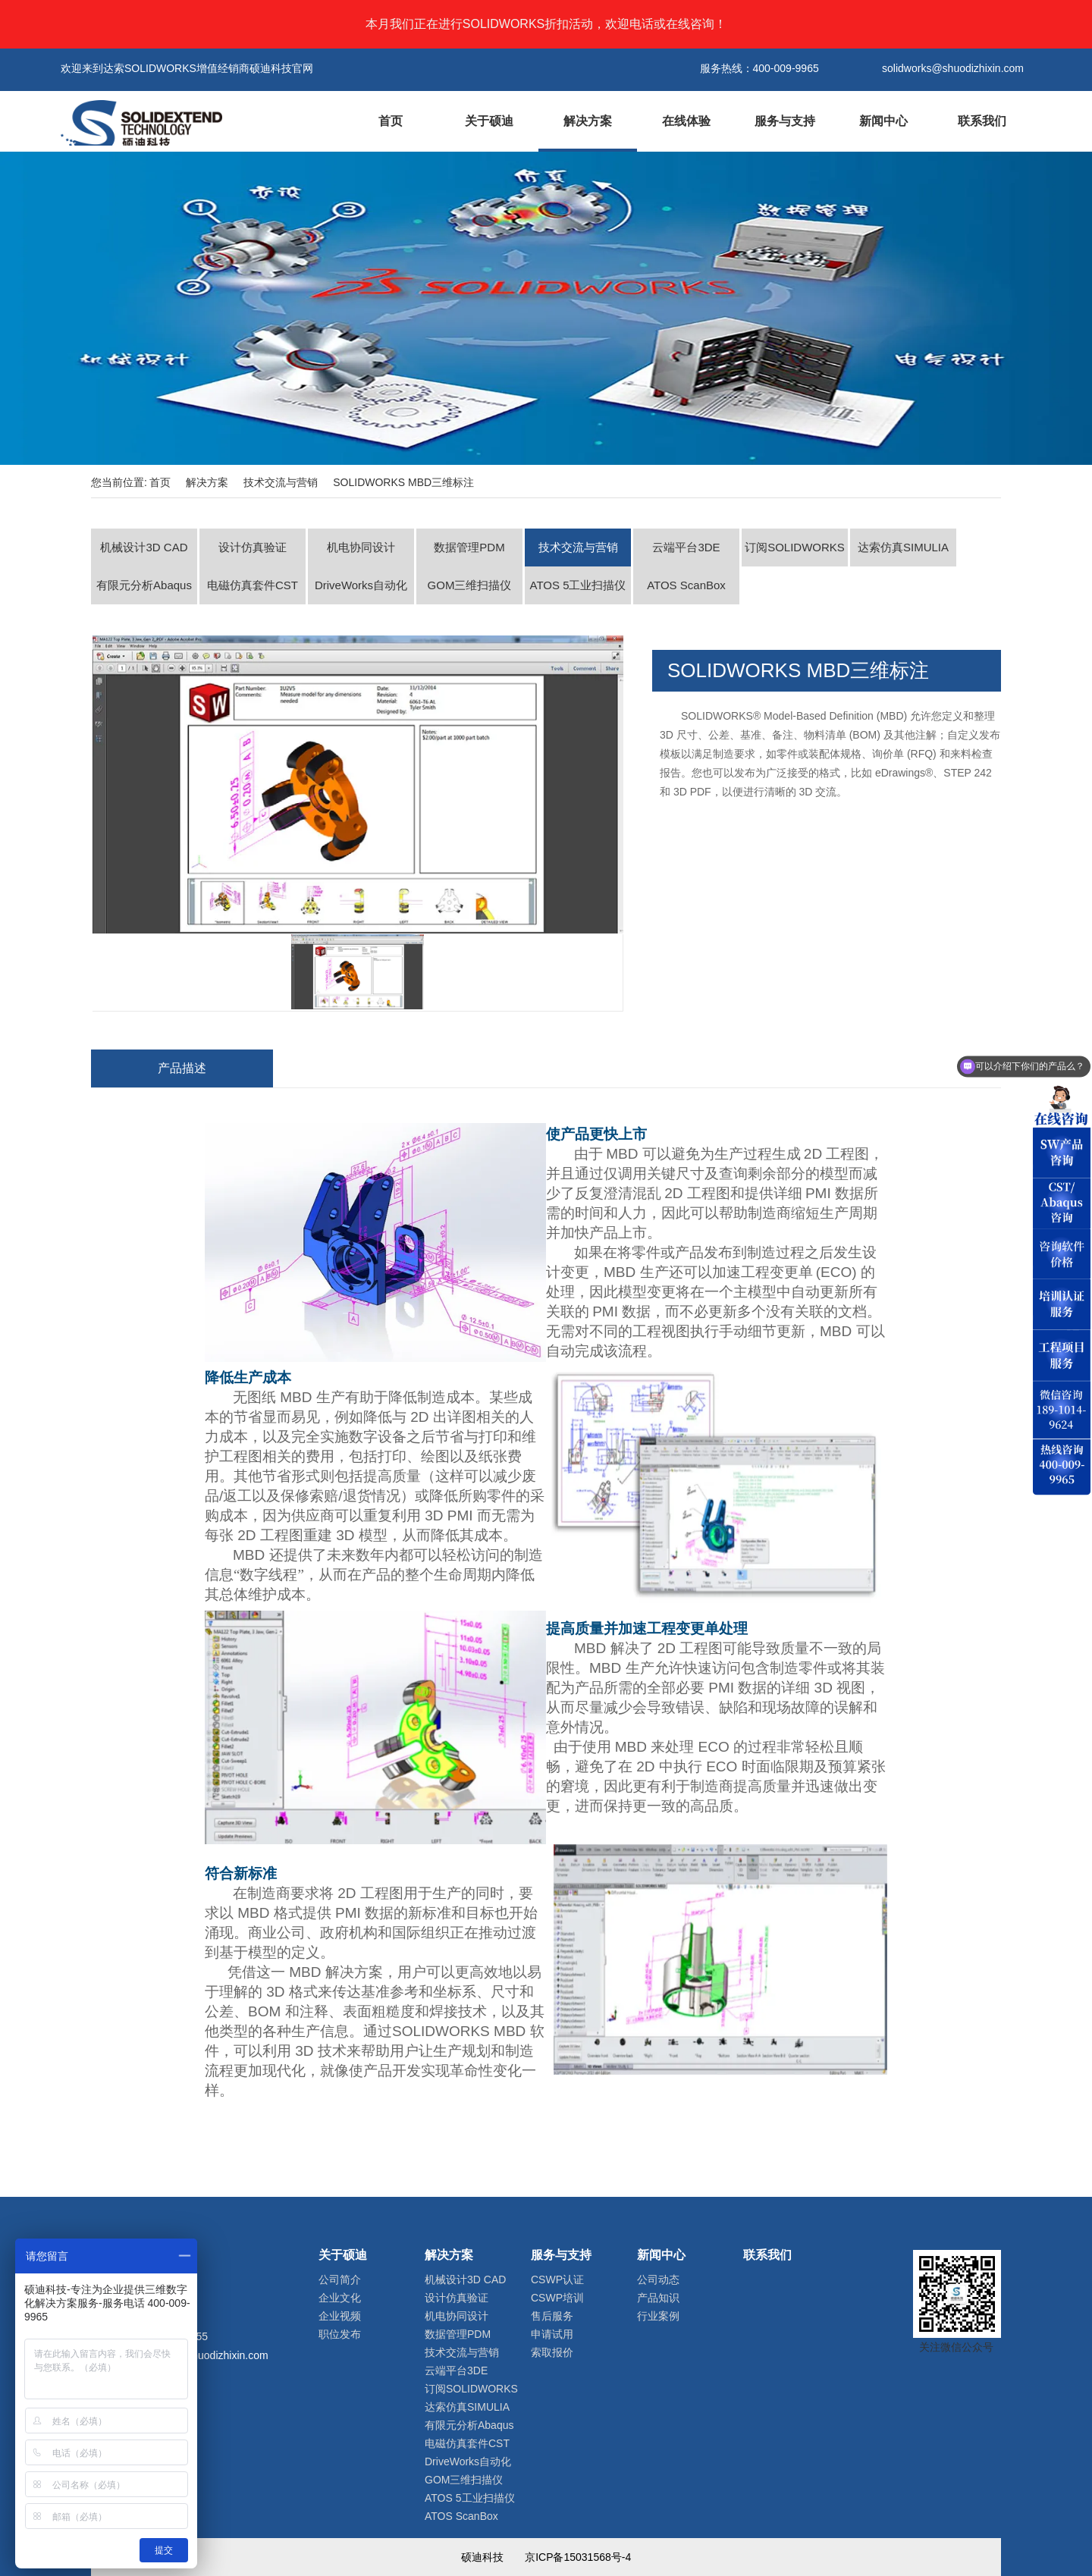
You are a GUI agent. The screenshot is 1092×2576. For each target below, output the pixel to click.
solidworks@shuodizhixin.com (197, 2355)
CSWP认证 (557, 2279)
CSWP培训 (557, 2298)
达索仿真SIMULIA (903, 547)
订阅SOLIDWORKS (795, 547)
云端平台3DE (686, 547)
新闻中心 (883, 121)
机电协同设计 (361, 547)
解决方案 (587, 121)
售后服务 (552, 2316)
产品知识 (658, 2298)
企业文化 (339, 2298)
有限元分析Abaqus (144, 585)
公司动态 (658, 2279)
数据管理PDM (469, 547)
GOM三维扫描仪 (470, 585)
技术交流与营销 (280, 482)
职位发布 (339, 2334)
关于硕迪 (489, 121)
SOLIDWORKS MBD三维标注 (403, 482)
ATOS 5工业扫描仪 (578, 585)
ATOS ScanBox (686, 585)
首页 (390, 121)
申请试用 (552, 2334)
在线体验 (686, 121)
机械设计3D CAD (143, 547)
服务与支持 (785, 121)
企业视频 (339, 2316)
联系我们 (982, 121)
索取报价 (552, 2352)
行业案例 (658, 2316)
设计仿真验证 (252, 547)
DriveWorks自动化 (361, 585)
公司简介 (339, 2279)
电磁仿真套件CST (252, 585)
